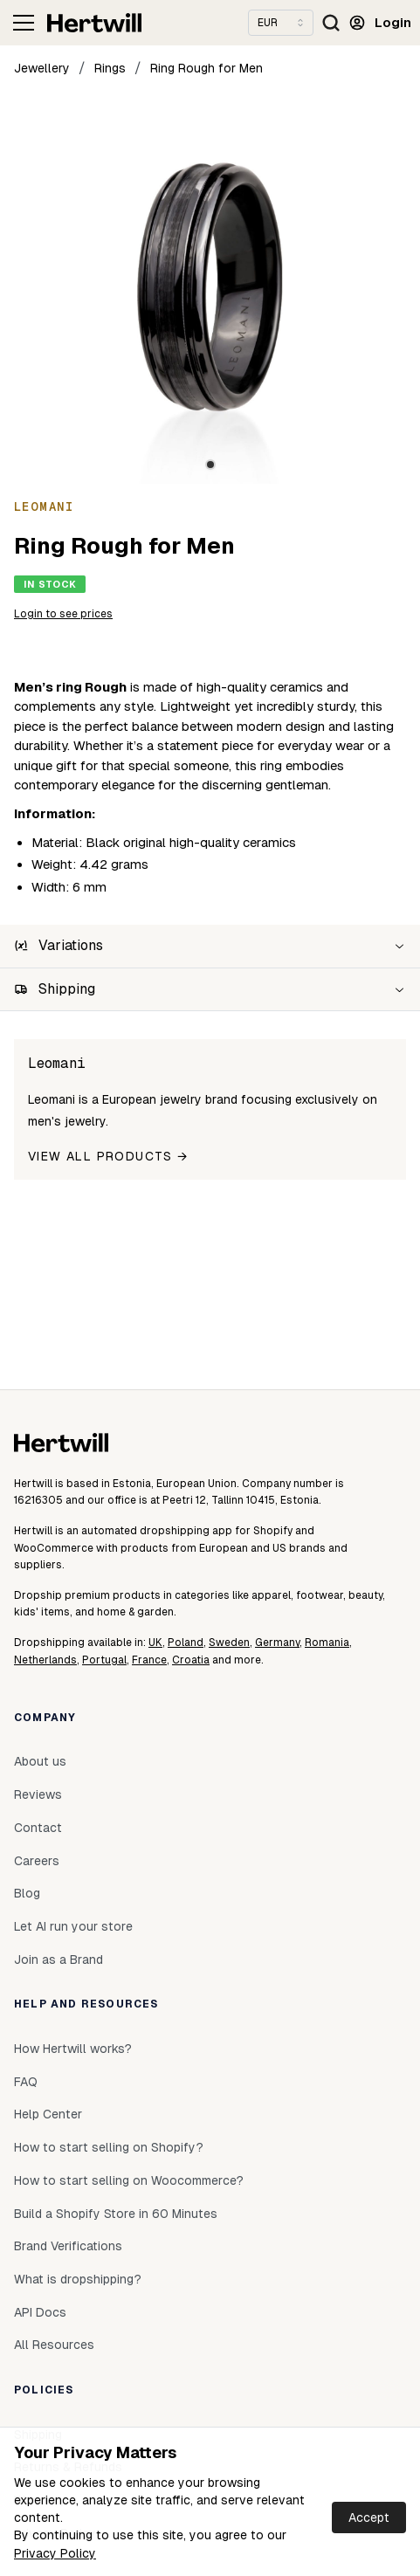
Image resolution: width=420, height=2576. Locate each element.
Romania (327, 1642)
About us (40, 1761)
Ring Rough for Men (206, 68)
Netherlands (45, 1660)
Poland (185, 1642)
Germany (277, 1642)
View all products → (108, 1156)
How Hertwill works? (73, 2049)
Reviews (38, 1794)
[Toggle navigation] (23, 23)
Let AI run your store (73, 1926)
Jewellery (42, 68)
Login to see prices (63, 614)
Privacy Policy (55, 2553)
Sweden (229, 1642)
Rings (110, 68)
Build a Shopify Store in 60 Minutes (115, 2214)
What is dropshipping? (77, 2279)
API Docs (40, 2312)
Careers (36, 1861)
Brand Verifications (68, 2246)
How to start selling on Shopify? (108, 2147)
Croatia (191, 1660)
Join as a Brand (58, 1959)
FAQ (26, 2082)
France (149, 1660)
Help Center (48, 2114)
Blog (27, 1893)
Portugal (104, 1660)
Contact (38, 1828)
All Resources (54, 2345)
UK (155, 1642)
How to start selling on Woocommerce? (129, 2180)
